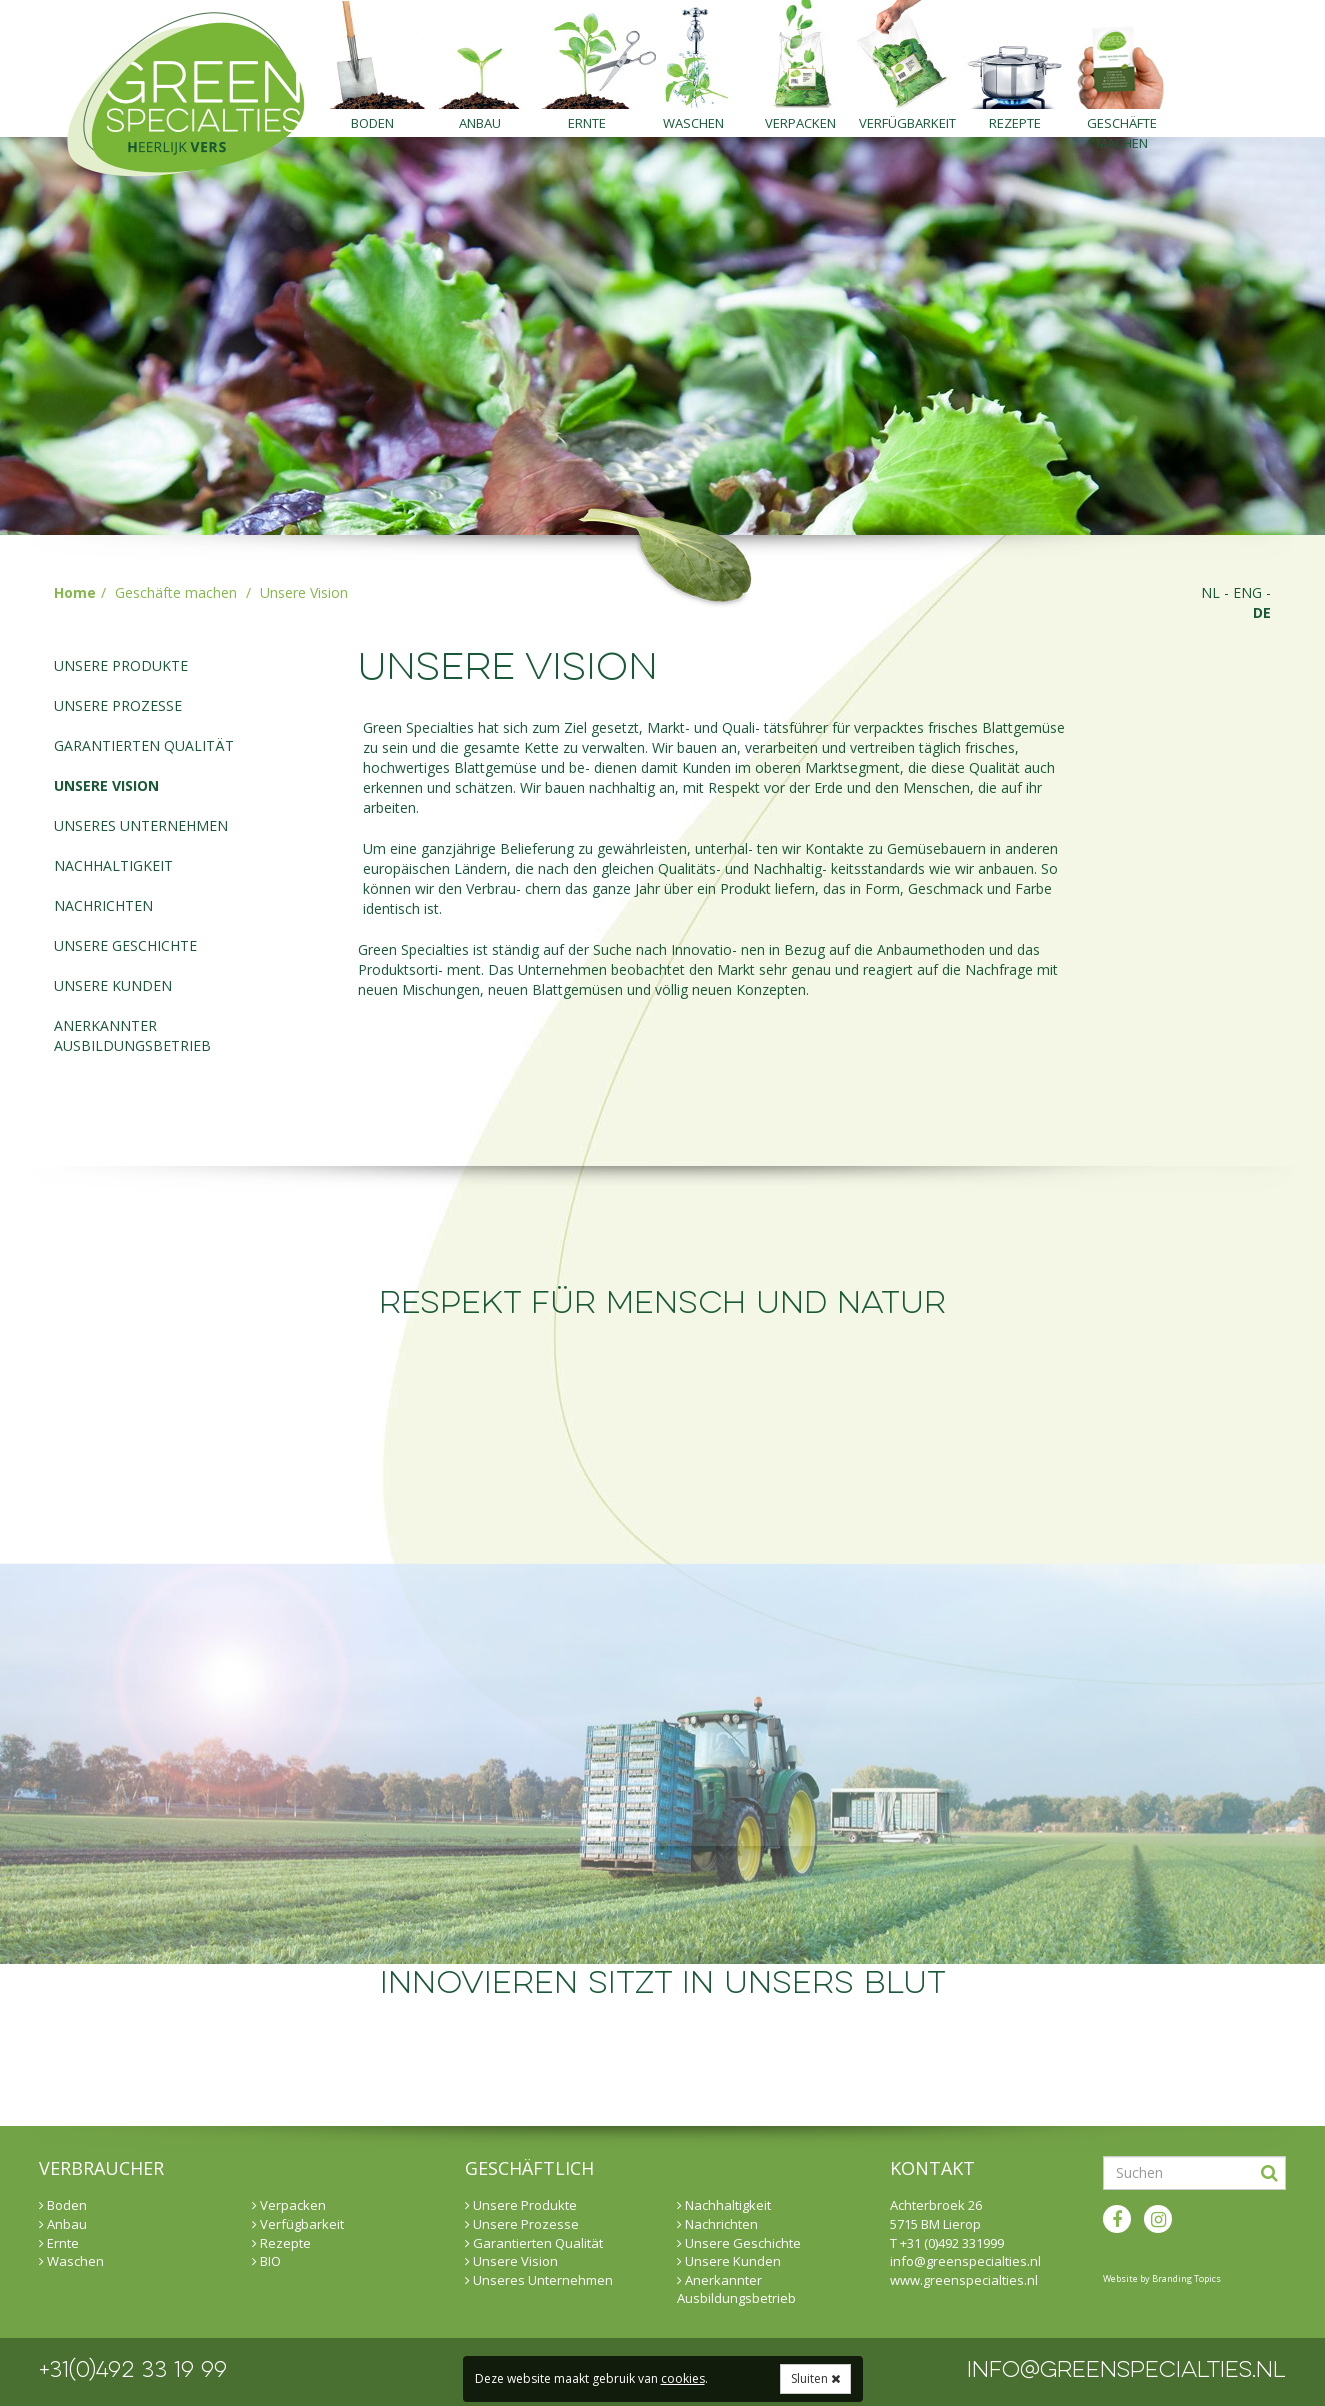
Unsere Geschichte (125, 945)
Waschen (693, 123)
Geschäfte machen (1122, 125)
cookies (683, 2378)
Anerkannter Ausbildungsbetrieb (132, 1035)
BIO (266, 2261)
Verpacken (800, 123)
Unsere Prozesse (118, 705)
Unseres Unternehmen (141, 825)
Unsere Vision (106, 785)
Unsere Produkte (121, 665)
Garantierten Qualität (144, 745)
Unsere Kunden (113, 985)
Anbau (480, 123)
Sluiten (815, 2378)
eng (1247, 592)
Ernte (587, 123)
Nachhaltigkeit (113, 865)
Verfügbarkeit (907, 123)
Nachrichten (103, 905)
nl (1210, 592)
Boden (372, 123)
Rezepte (1015, 123)
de (1262, 612)
